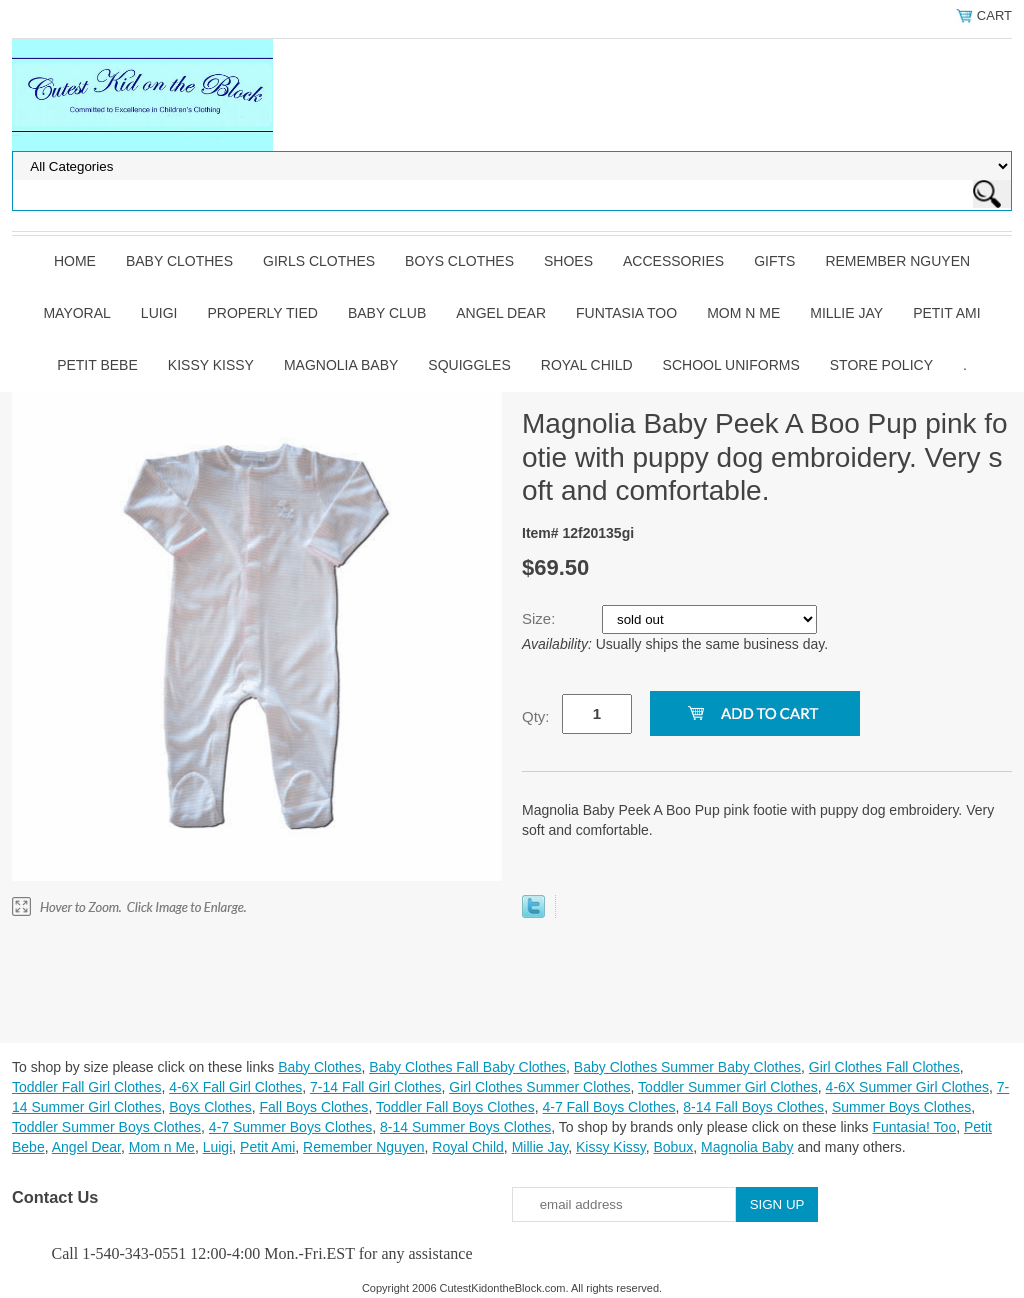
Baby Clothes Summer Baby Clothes (687, 1067)
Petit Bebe (97, 365)
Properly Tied (262, 313)
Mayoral (76, 313)
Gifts (774, 261)
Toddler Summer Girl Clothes (728, 1087)
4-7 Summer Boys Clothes (290, 1127)
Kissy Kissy (211, 365)
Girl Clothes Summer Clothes (539, 1087)
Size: (541, 618)
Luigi (159, 313)
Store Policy (881, 365)
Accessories (673, 261)
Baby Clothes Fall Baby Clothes (467, 1067)
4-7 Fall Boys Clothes (608, 1107)
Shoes (568, 261)
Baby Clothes (179, 261)
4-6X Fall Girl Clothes (235, 1087)
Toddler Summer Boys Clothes (106, 1127)
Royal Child (587, 365)
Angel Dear (501, 313)
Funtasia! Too (914, 1127)
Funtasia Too (626, 313)
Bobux (673, 1147)
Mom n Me (743, 313)
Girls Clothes (319, 261)
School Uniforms (731, 365)
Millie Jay (846, 313)
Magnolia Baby (341, 365)
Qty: (536, 716)
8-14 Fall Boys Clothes (753, 1107)
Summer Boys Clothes (901, 1107)
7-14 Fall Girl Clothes (376, 1087)
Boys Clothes (459, 261)
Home (75, 261)
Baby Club (387, 313)
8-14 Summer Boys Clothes (465, 1127)
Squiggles (469, 365)
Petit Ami (946, 313)
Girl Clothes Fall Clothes (884, 1067)
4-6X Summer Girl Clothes (907, 1087)
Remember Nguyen (897, 261)
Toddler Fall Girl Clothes (86, 1087)
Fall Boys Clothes (313, 1107)
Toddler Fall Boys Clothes (455, 1107)
